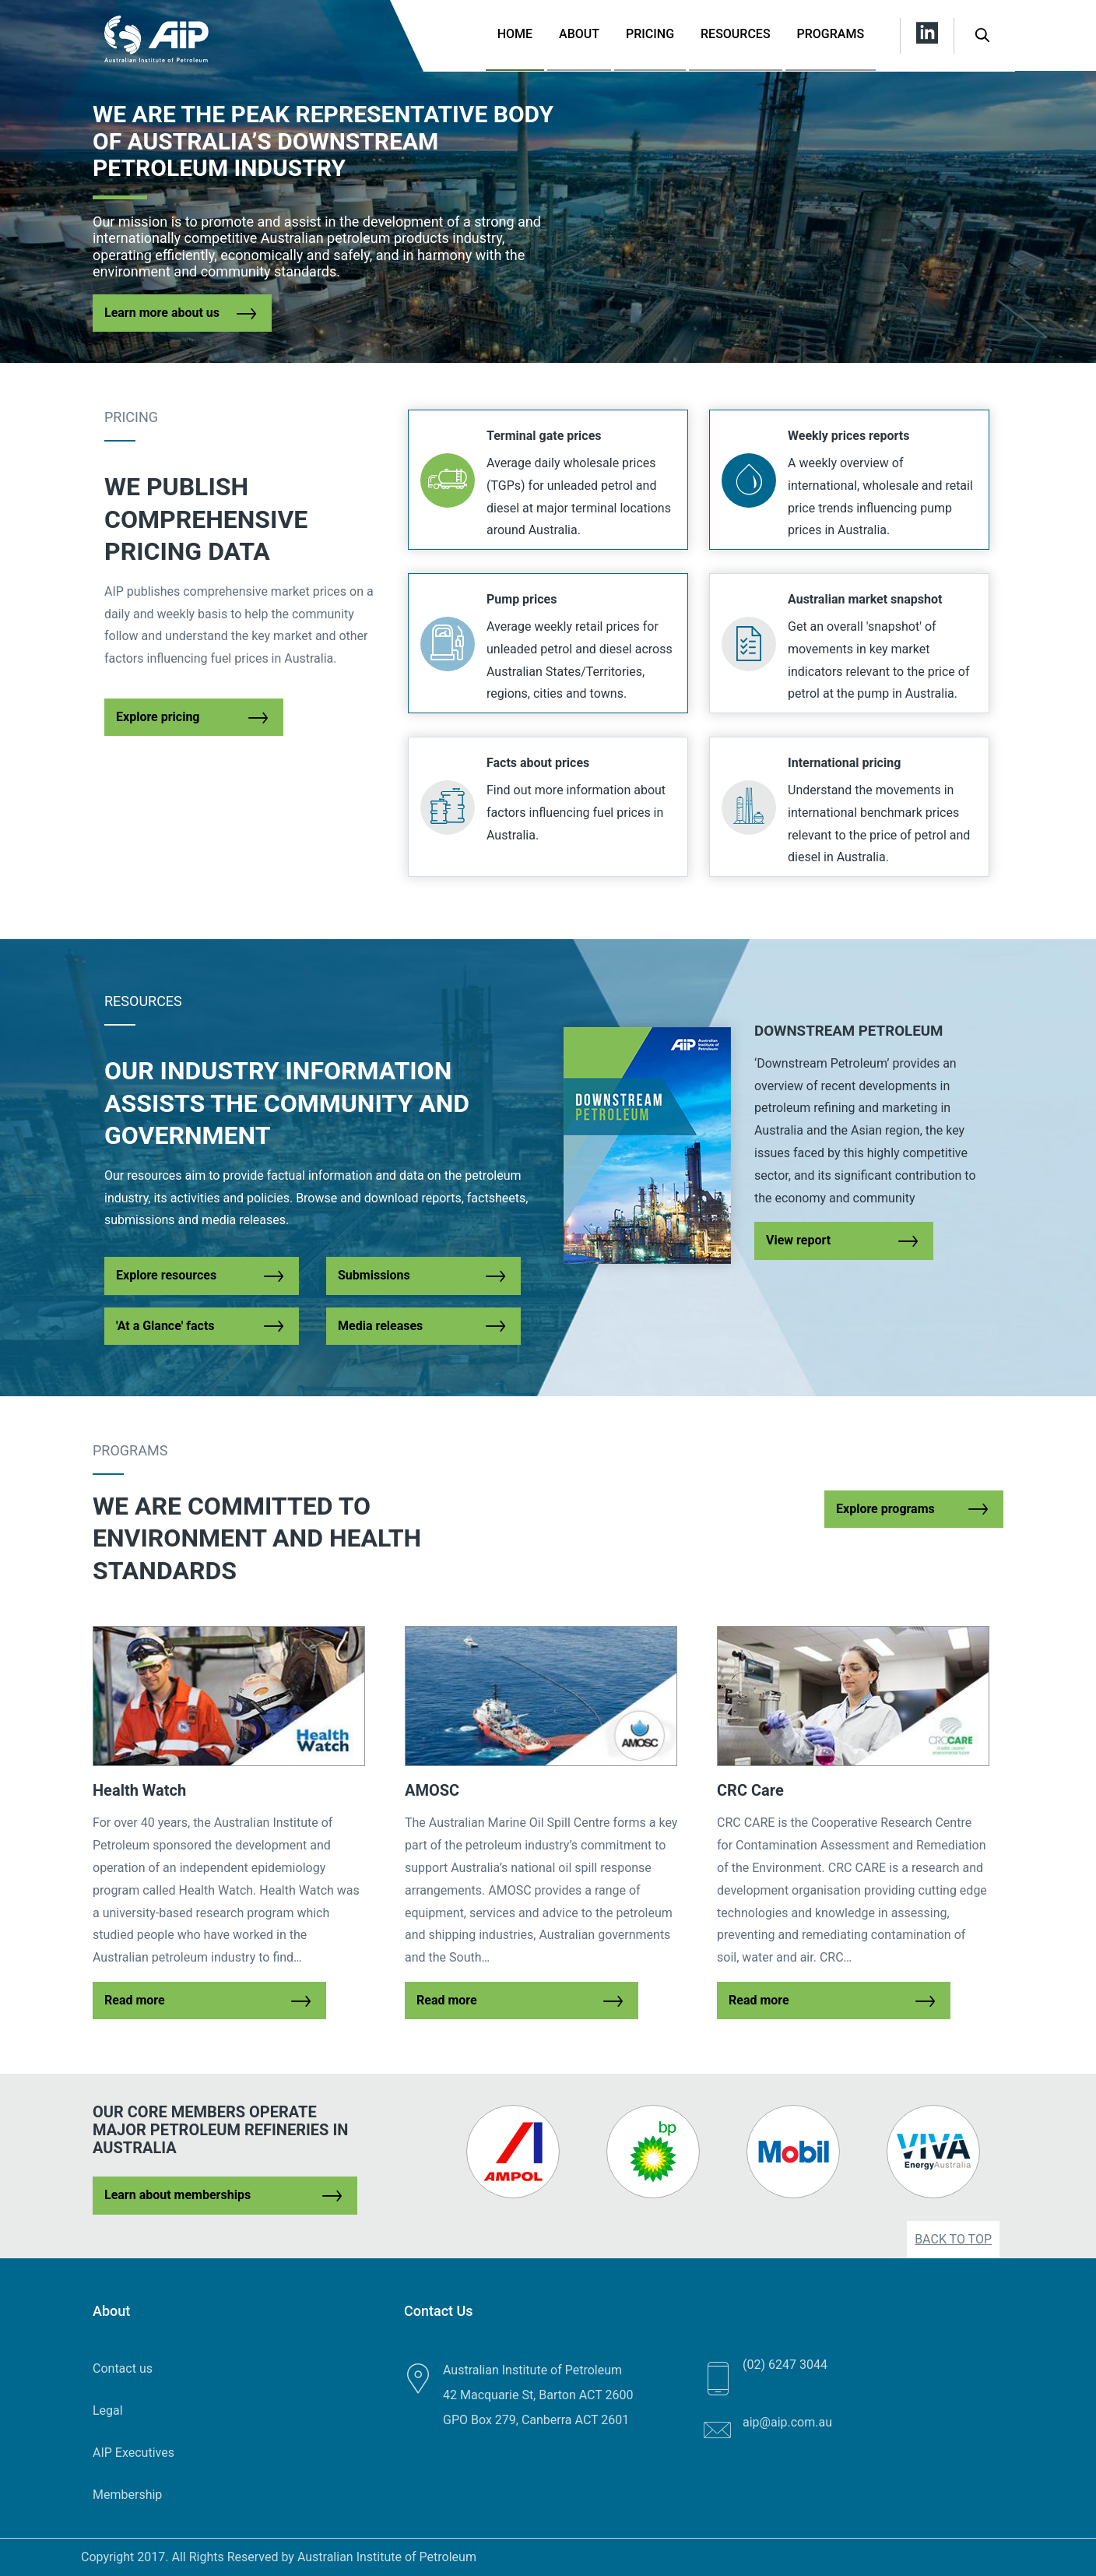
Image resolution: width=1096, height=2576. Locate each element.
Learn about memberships (177, 2194)
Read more (134, 2000)
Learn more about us (162, 312)
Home (514, 33)
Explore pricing (158, 716)
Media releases (380, 1325)
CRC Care (750, 1790)
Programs (831, 33)
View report (798, 1240)
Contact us (123, 2368)
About (579, 33)
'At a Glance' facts (165, 1325)
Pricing (650, 33)
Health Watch (139, 1790)
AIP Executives (133, 2452)
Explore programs (885, 1508)
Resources (736, 33)
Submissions (374, 1275)
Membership (127, 2494)
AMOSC (432, 1790)
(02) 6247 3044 (785, 2364)
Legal (108, 2410)
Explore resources (166, 1275)
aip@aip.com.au (787, 2422)
